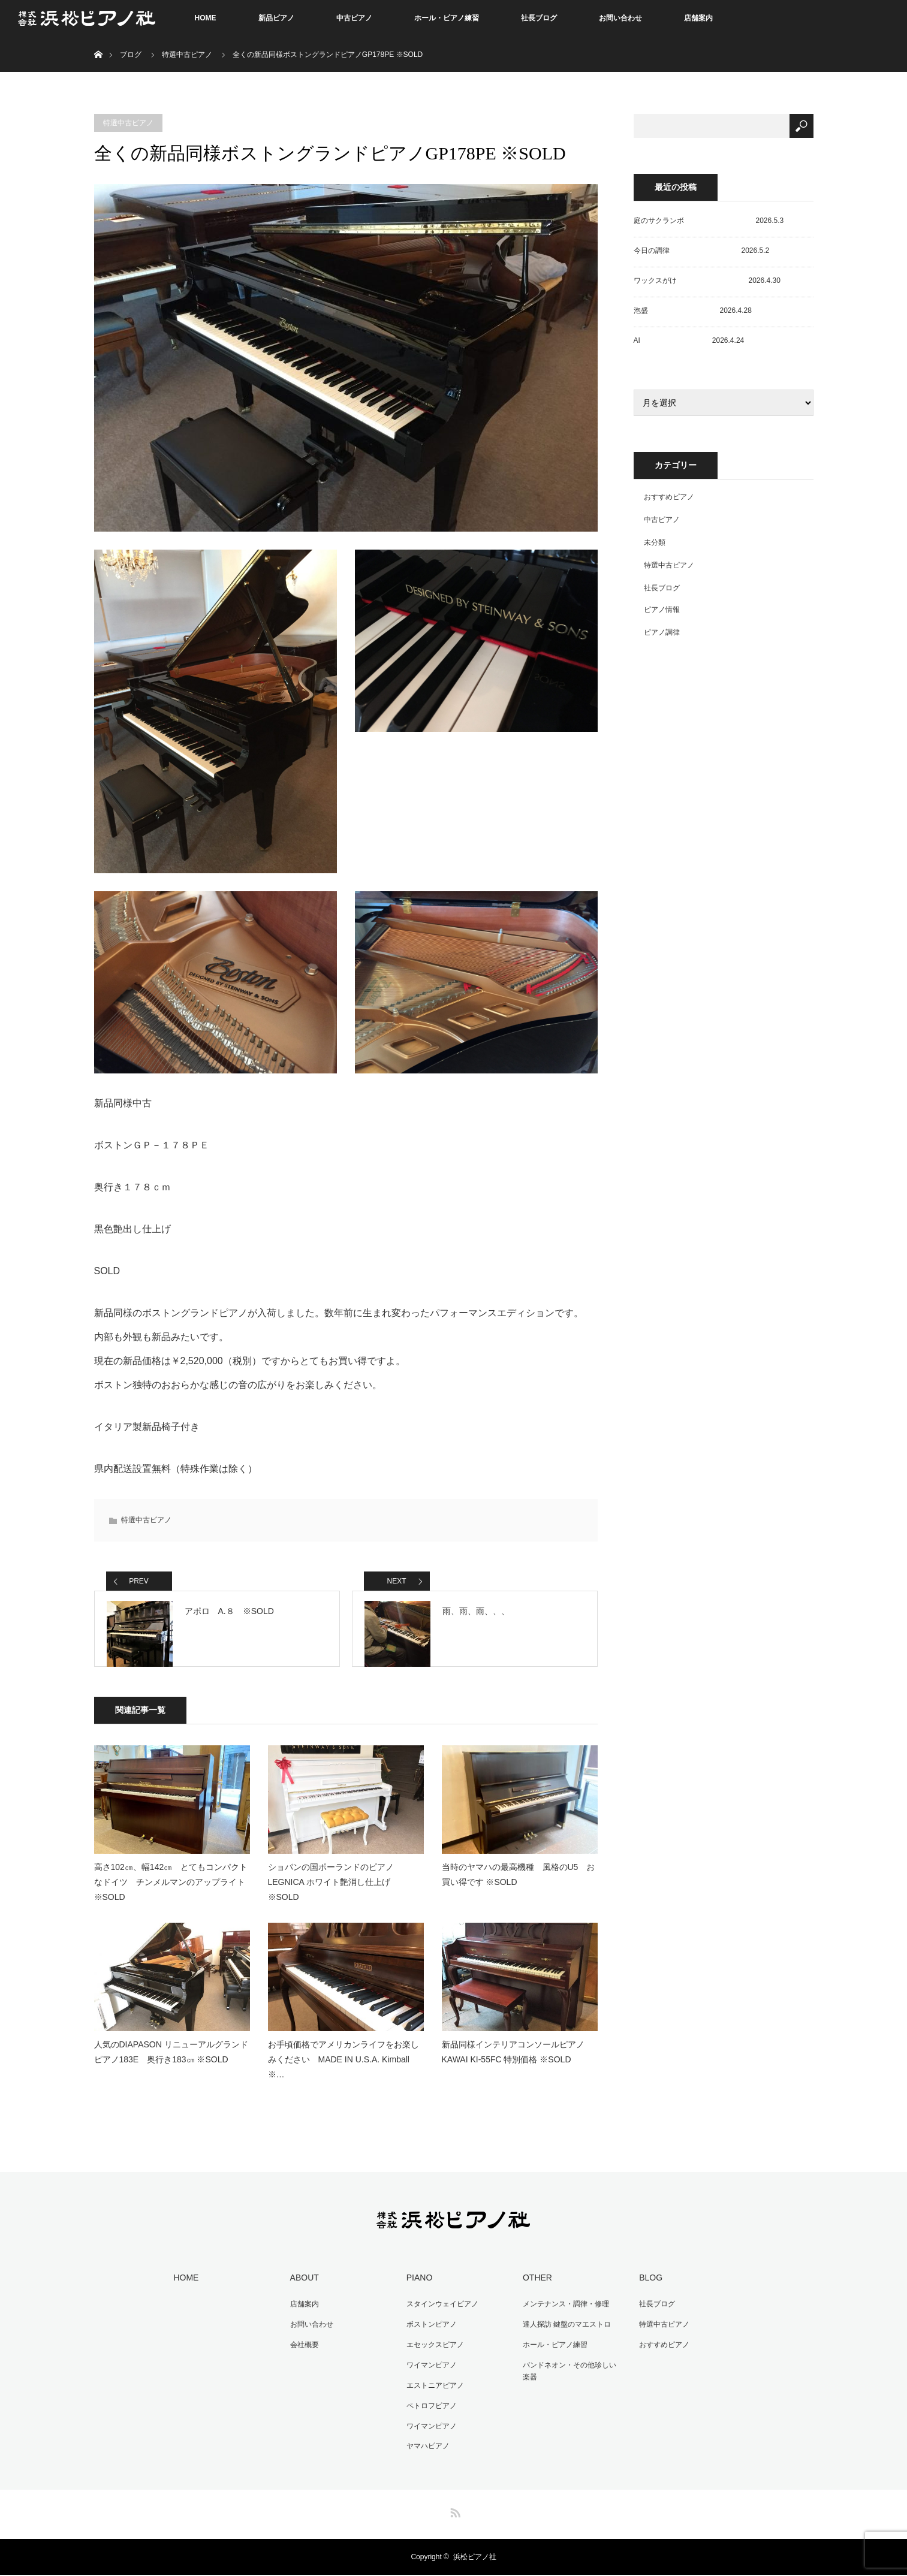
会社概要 (300, 2353)
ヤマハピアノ (424, 2448)
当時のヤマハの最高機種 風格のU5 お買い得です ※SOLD (518, 1888)
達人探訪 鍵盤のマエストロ (563, 2334)
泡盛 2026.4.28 (693, 310)
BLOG (647, 2290)
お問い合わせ (620, 18)
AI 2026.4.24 (689, 340)
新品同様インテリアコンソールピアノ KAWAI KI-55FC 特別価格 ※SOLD (513, 2065)
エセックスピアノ (431, 2353)
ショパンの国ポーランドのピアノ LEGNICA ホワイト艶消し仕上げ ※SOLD (331, 1896)
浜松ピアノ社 (474, 2558)
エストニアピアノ (431, 2391)
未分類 (654, 542)
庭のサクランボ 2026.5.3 (709, 220)
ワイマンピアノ (428, 2372)
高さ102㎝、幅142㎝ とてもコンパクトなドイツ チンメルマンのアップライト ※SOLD (172, 1896)
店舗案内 (698, 18)
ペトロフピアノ (428, 2410)
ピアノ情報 (662, 609)
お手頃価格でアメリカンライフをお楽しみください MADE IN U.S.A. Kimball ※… (343, 2073)
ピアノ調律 (662, 632)
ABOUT (300, 2290)
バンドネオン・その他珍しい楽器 (569, 2379)
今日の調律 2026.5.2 (702, 250)
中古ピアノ (354, 18)
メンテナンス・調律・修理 (562, 2315)
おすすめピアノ (669, 497)
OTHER (534, 2290)
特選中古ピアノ (187, 54)
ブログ (130, 54)
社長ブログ (539, 18)
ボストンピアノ (428, 2334)
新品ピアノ (276, 18)
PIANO (416, 2290)
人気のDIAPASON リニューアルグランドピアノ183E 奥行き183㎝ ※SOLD (171, 2065)
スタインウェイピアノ (439, 2315)
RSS (454, 2512)
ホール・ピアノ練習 (446, 18)
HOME (205, 18)
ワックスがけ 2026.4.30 (707, 280)
